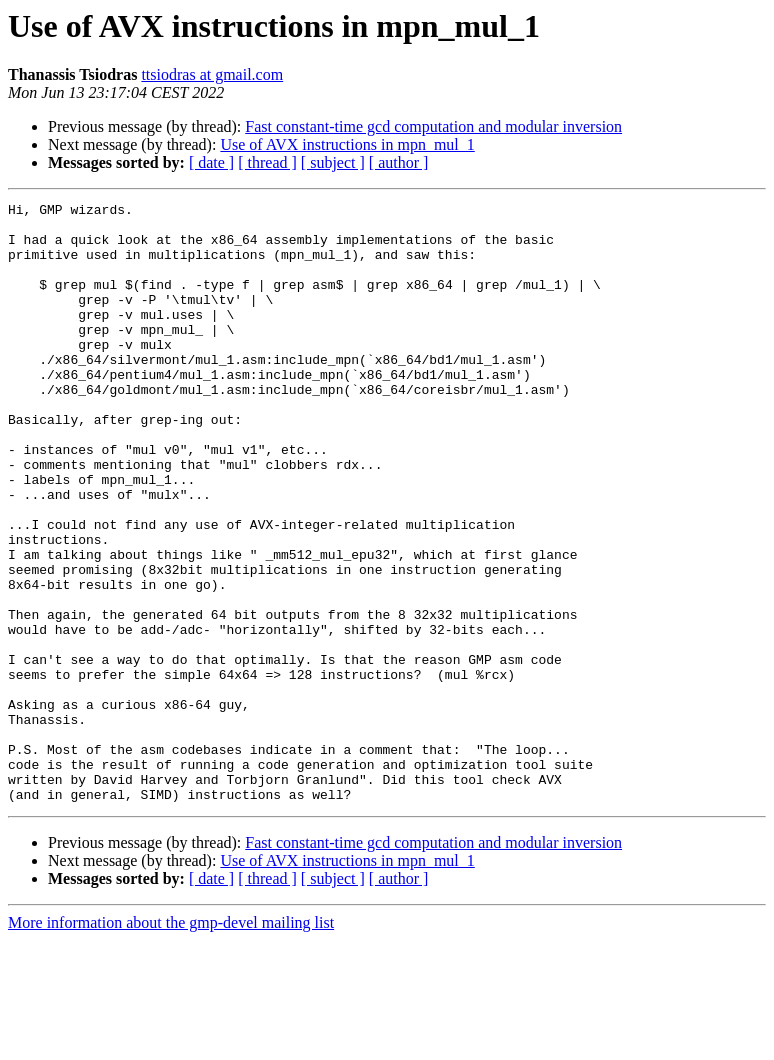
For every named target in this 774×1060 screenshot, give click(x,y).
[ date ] (211, 162)
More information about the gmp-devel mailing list (171, 1042)
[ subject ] (333, 162)
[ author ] (399, 162)
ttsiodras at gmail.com (212, 74)
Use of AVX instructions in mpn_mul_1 (347, 144)
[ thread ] (267, 162)
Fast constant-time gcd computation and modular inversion (433, 126)
